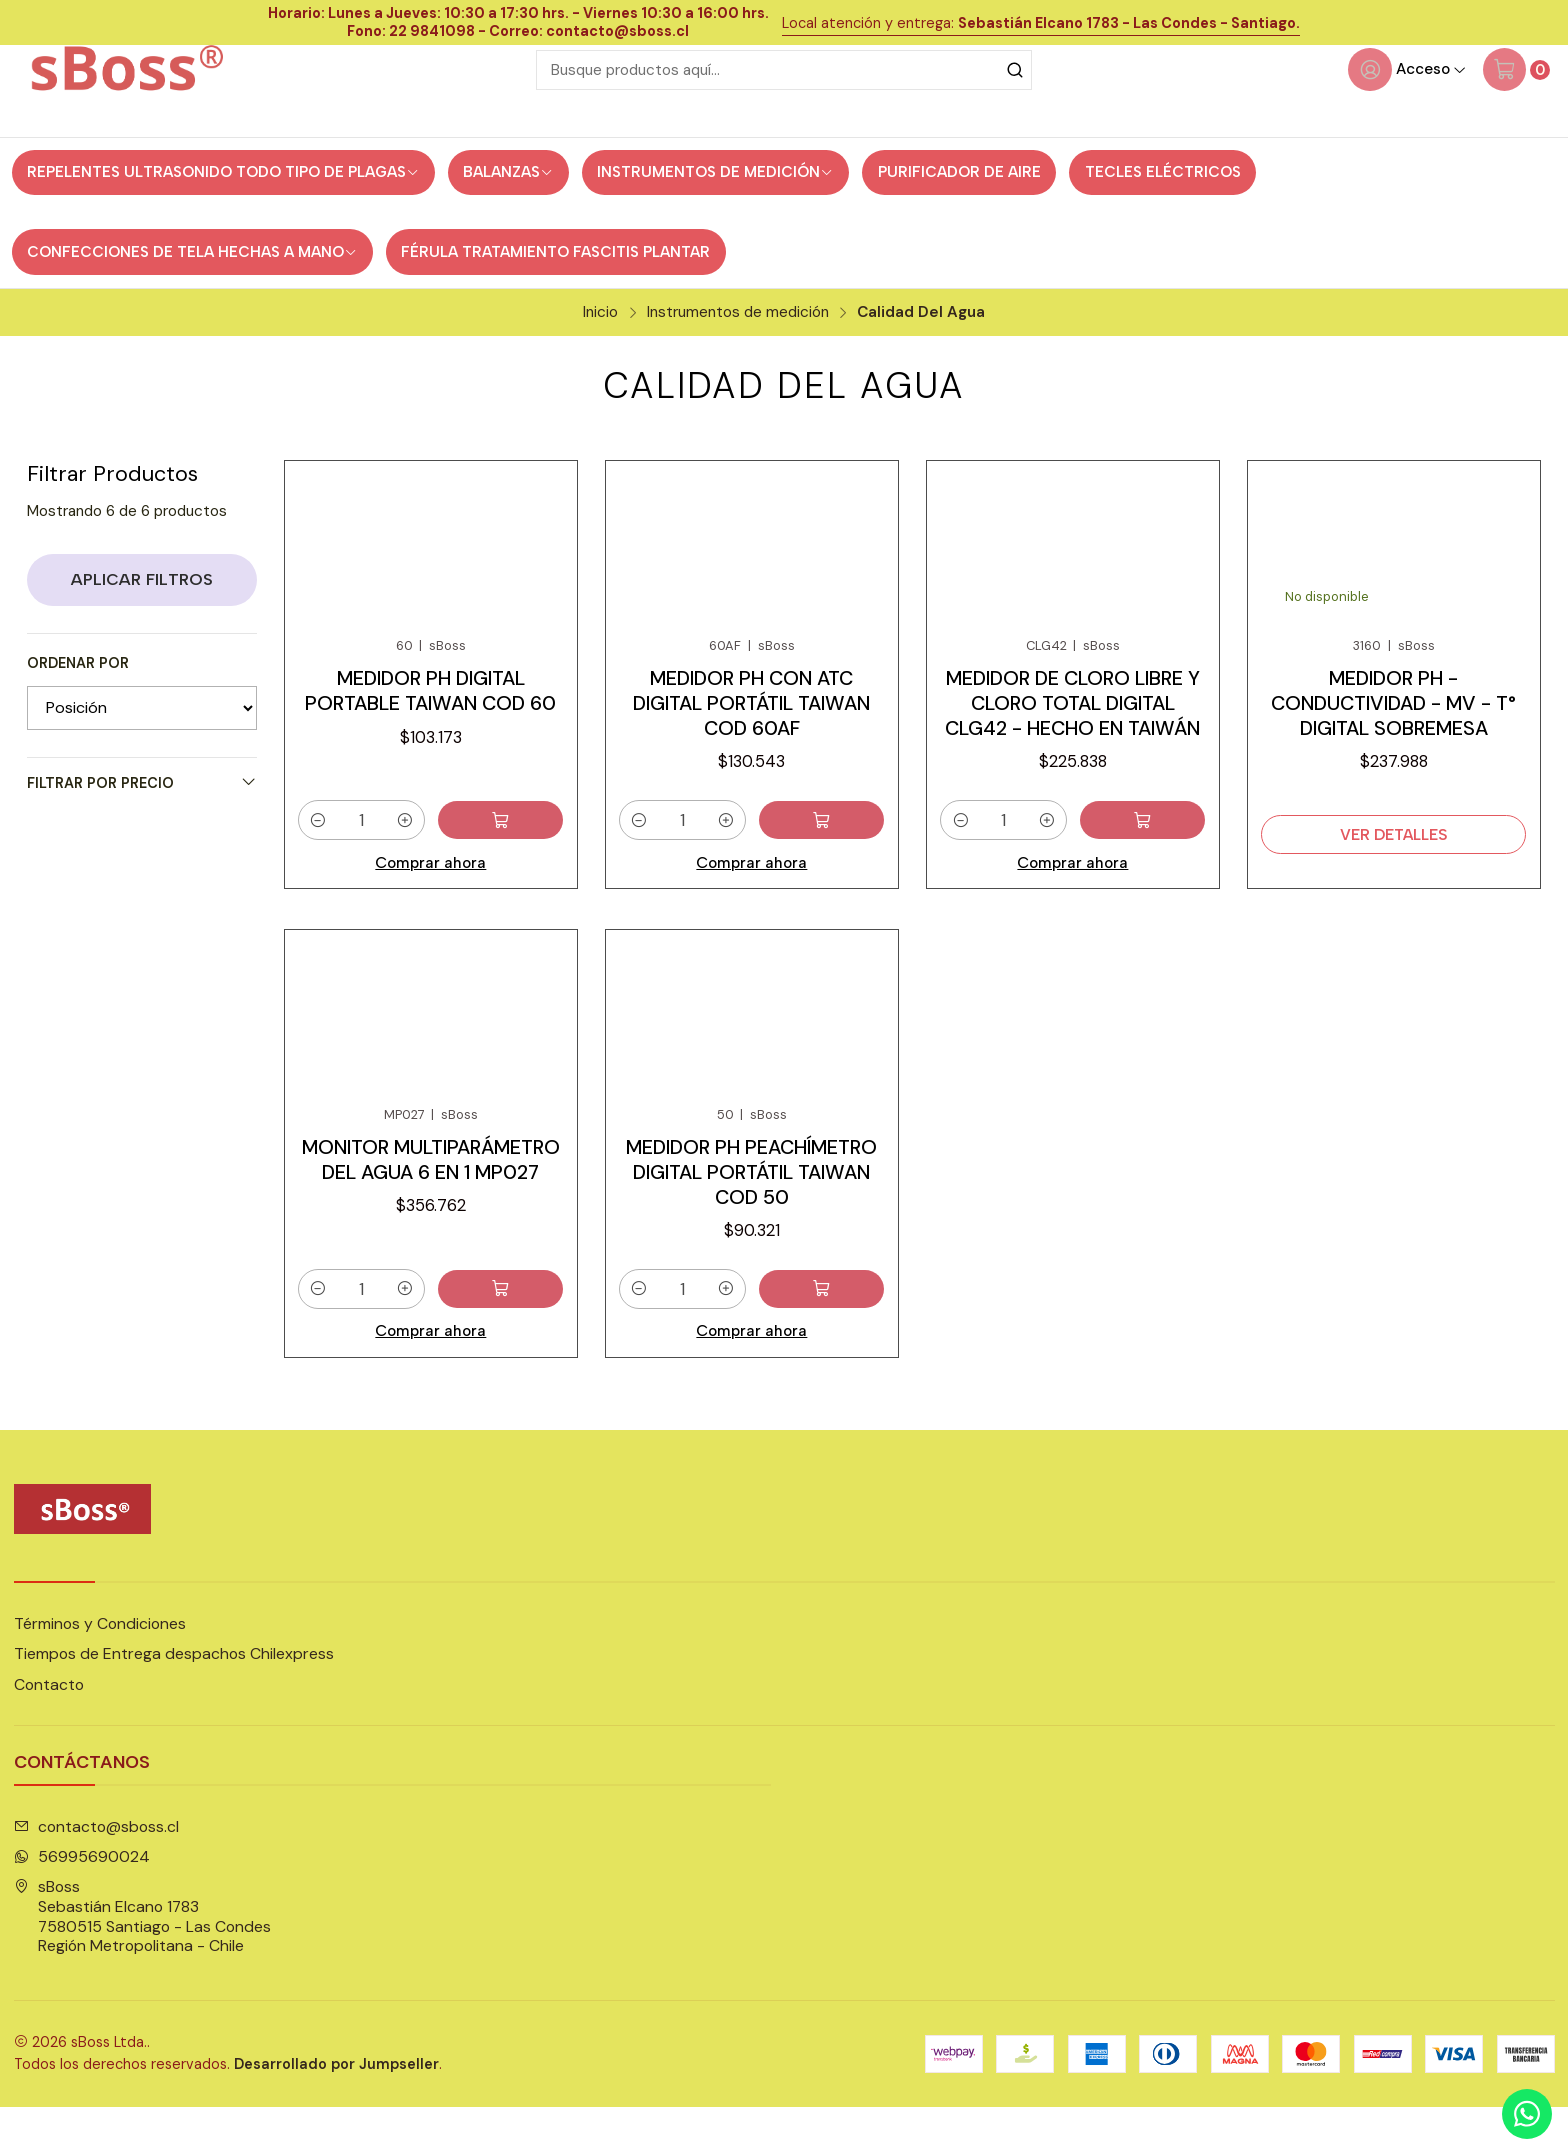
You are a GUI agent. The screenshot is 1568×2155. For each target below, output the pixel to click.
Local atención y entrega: (1041, 23)
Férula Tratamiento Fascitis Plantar (555, 294)
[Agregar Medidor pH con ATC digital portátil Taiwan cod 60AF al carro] (839, 866)
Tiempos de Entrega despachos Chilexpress (174, 1702)
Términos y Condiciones (100, 1672)
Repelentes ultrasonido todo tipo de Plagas (223, 215)
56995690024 (82, 1905)
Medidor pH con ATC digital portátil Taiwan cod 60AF (751, 747)
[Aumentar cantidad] (439, 866)
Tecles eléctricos (1163, 215)
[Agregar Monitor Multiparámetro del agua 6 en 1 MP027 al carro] (518, 1350)
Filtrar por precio (142, 824)
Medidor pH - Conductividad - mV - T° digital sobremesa (1393, 747)
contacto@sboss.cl (96, 1874)
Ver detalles (1394, 879)
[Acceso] (1407, 111)
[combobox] (784, 112)
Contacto (49, 1732)
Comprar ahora (431, 907)
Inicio (600, 354)
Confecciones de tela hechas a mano (192, 294)
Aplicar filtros (142, 621)
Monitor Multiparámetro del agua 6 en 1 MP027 (431, 1219)
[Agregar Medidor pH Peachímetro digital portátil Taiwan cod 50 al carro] (839, 1350)
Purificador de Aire (959, 215)
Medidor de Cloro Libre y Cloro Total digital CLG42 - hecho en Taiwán (1072, 747)
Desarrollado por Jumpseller (336, 2112)
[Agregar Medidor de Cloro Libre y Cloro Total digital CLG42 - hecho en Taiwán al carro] (1160, 866)
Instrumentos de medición (715, 215)
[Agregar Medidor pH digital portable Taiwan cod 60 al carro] (518, 866)
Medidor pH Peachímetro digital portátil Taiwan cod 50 (751, 1232)
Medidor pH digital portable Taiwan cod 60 (430, 734)
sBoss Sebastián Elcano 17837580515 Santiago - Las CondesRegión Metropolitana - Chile (142, 1965)
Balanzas (508, 215)
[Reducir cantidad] (318, 866)
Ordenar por (78, 706)
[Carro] (1516, 111)
